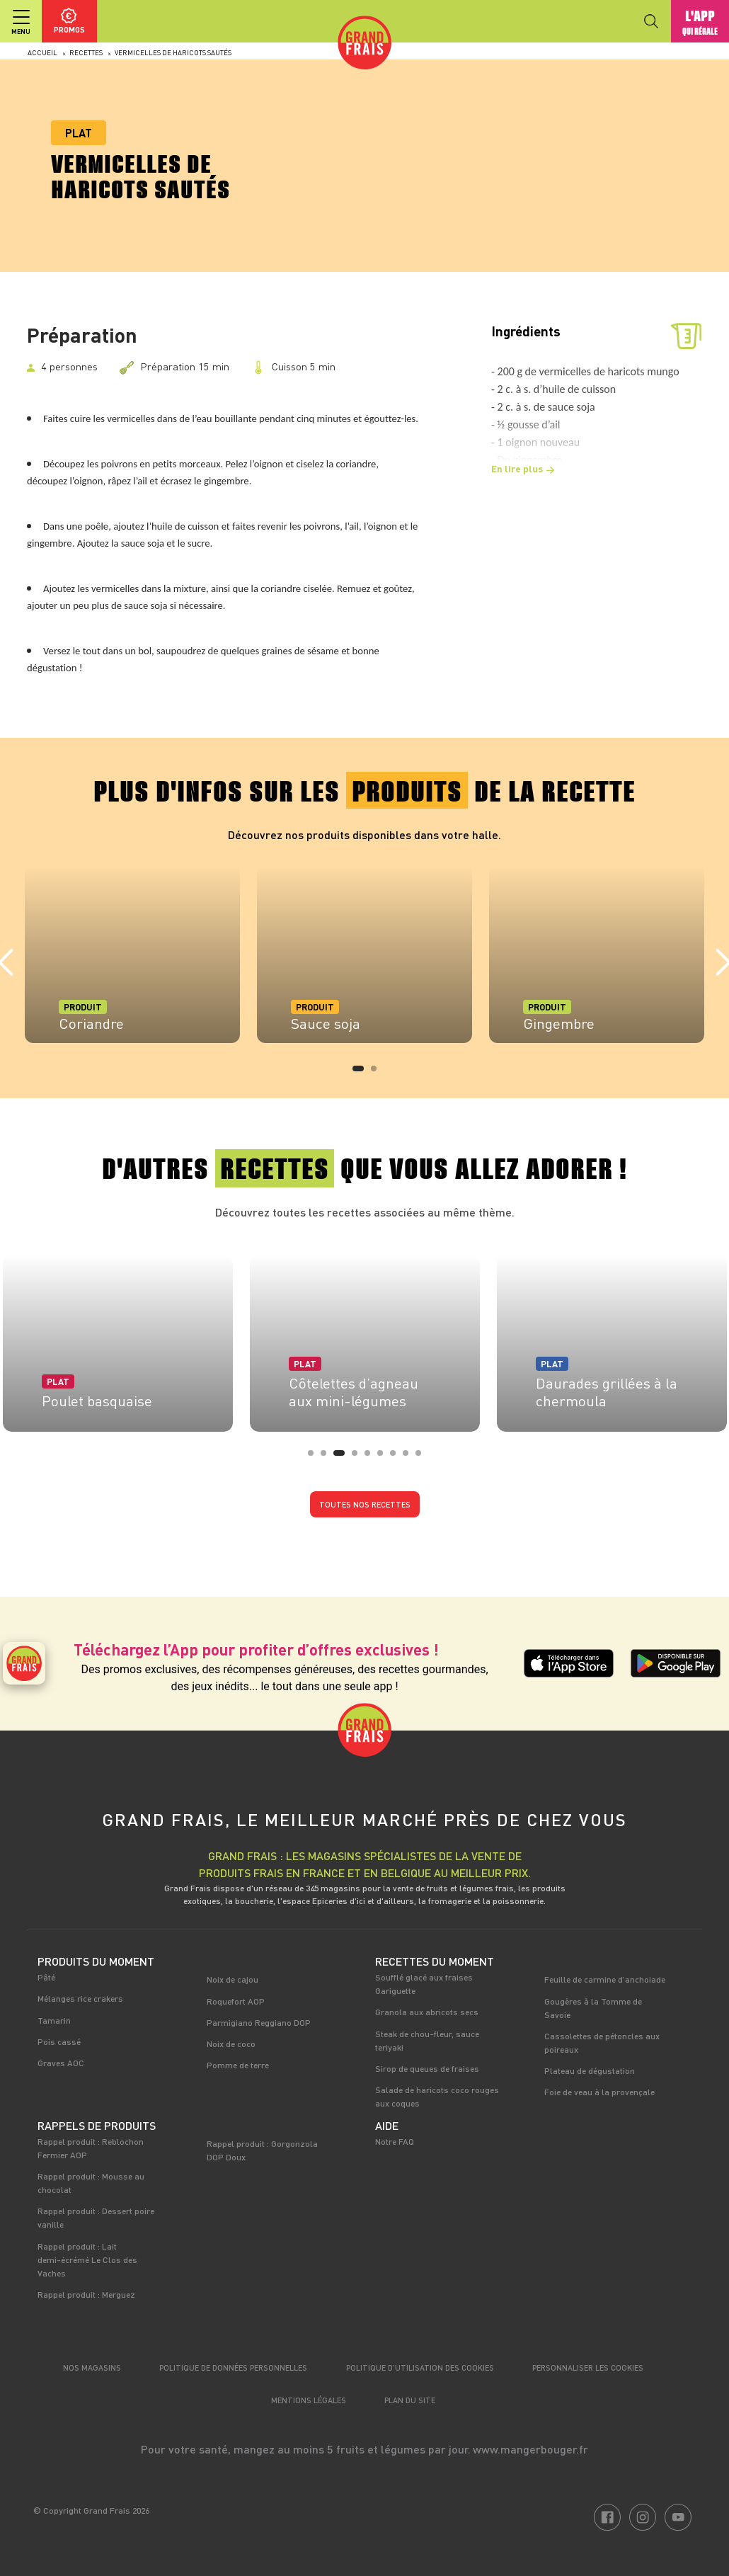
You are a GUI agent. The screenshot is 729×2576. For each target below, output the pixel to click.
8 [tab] (410, 1457)
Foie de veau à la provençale (599, 2091)
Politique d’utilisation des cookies (420, 2367)
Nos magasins (92, 2367)
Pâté (46, 1977)
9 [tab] (422, 1457)
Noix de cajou (232, 1979)
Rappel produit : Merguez (86, 2294)
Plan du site (409, 2400)
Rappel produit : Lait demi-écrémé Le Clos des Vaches (87, 2259)
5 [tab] (371, 1457)
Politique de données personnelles (233, 2367)
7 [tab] (397, 1457)
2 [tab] (378, 1073)
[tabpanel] (132, 954)
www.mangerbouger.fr (530, 2448)
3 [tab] (340, 1457)
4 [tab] (359, 1457)
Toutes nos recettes (365, 1504)
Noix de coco (231, 2043)
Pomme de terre (238, 2064)
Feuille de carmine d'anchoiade (604, 1979)
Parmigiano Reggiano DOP (259, 2022)
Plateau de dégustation (589, 2070)
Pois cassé (59, 2041)
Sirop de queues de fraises (427, 2068)
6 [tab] (384, 1457)
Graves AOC (61, 2062)
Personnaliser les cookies (587, 2367)
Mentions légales (308, 2400)
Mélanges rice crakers (80, 1998)
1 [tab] (359, 1073)
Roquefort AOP (236, 2001)
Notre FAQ (394, 2141)
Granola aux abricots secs (426, 2011)
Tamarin (54, 2020)
